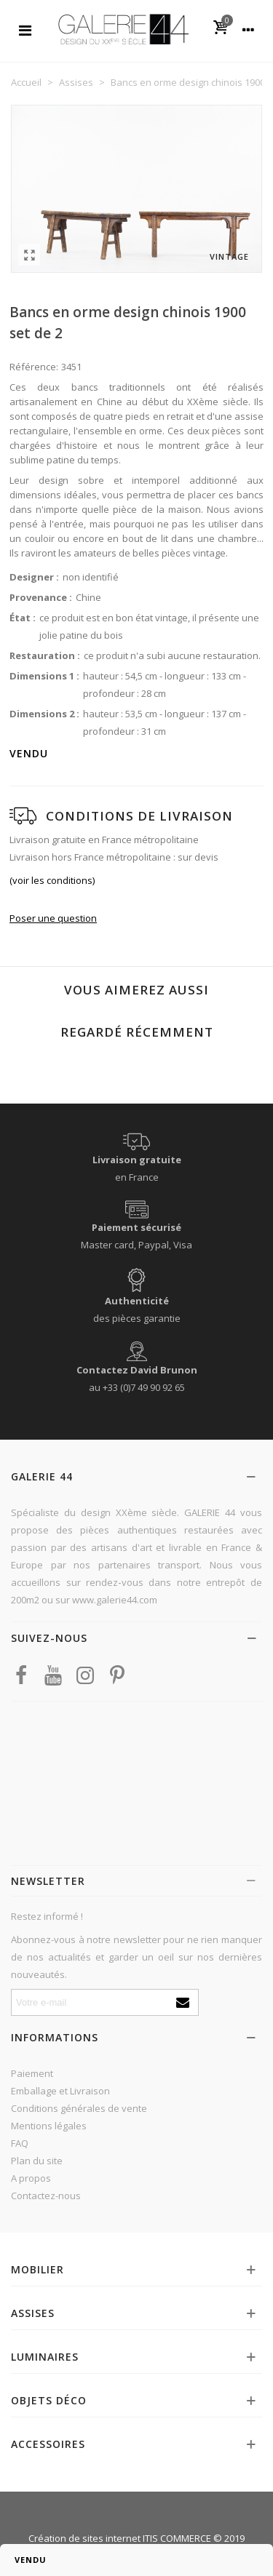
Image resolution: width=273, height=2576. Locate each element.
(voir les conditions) (52, 880)
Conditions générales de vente (79, 2108)
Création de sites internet (84, 2538)
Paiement (32, 2073)
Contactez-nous (46, 2195)
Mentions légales (49, 2125)
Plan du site (37, 2160)
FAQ (19, 2143)
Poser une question (53, 918)
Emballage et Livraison (60, 2090)
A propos (31, 2178)
